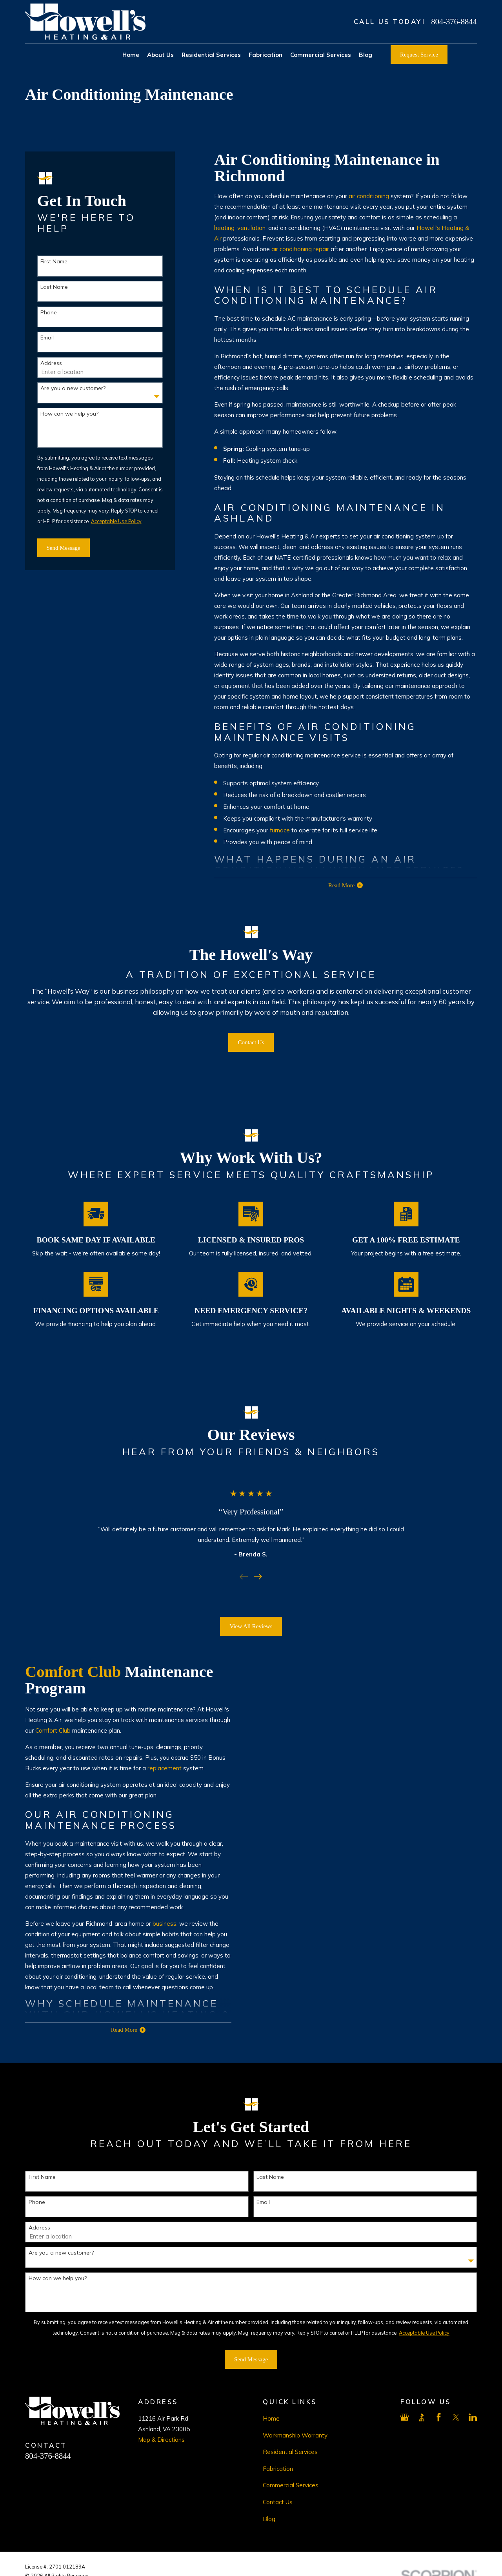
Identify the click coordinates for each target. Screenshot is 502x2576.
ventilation (251, 228)
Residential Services (290, 2452)
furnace (280, 830)
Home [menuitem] (130, 54)
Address (51, 363)
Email (47, 337)
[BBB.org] (422, 2417)
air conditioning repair (300, 249)
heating (224, 228)
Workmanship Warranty (295, 2435)
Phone (48, 312)
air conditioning (369, 196)
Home (271, 2418)
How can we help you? (69, 413)
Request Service (419, 54)
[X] (456, 2417)
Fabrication (278, 2468)
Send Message (63, 548)
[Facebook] (439, 2417)
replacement (155, 1768)
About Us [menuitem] (160, 54)
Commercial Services (290, 2485)
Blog (269, 2519)
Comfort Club (63, 1671)
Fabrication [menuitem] (265, 54)
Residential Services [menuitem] (211, 54)
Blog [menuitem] (365, 54)
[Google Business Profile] (404, 2417)
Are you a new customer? (72, 388)
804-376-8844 (454, 21)
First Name (53, 261)
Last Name (54, 287)
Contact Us (278, 2502)
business (155, 1923)
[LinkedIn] (473, 2417)
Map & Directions (161, 2439)
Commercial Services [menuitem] (320, 54)
